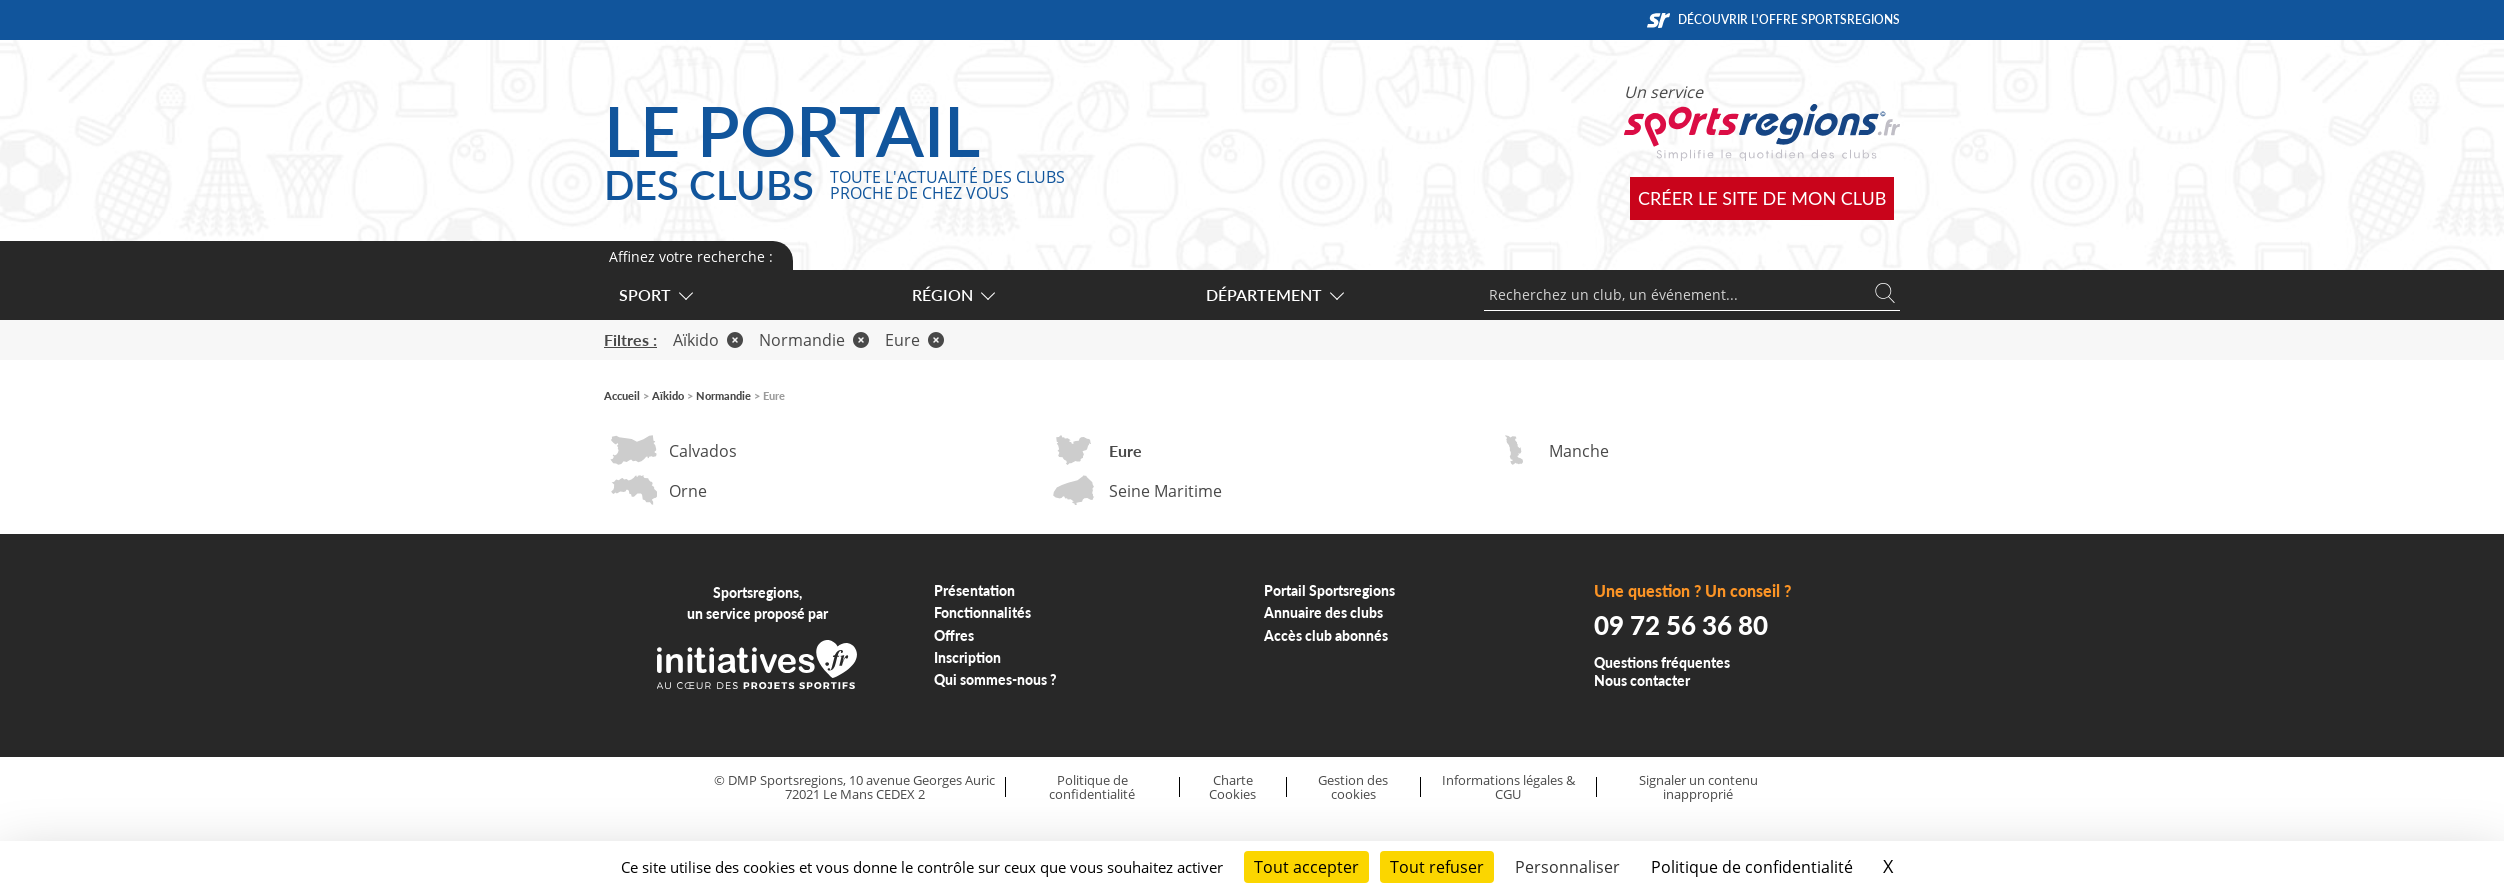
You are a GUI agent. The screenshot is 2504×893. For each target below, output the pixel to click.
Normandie (814, 340)
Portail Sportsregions (1329, 590)
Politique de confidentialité (1092, 787)
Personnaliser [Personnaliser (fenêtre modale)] (1567, 867)
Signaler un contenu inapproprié (1698, 787)
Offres (954, 635)
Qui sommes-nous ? (995, 679)
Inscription (967, 657)
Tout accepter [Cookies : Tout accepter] (1306, 867)
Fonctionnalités (982, 612)
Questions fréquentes (1662, 662)
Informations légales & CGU (1508, 787)
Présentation (974, 590)
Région (952, 294)
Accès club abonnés (1326, 635)
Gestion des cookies (1353, 787)
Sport (655, 294)
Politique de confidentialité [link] (1752, 867)
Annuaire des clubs (1323, 612)
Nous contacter (1642, 680)
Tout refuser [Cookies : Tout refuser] (1437, 867)
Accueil (622, 395)
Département (1274, 294)
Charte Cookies (1232, 787)
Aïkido (708, 340)
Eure (914, 340)
